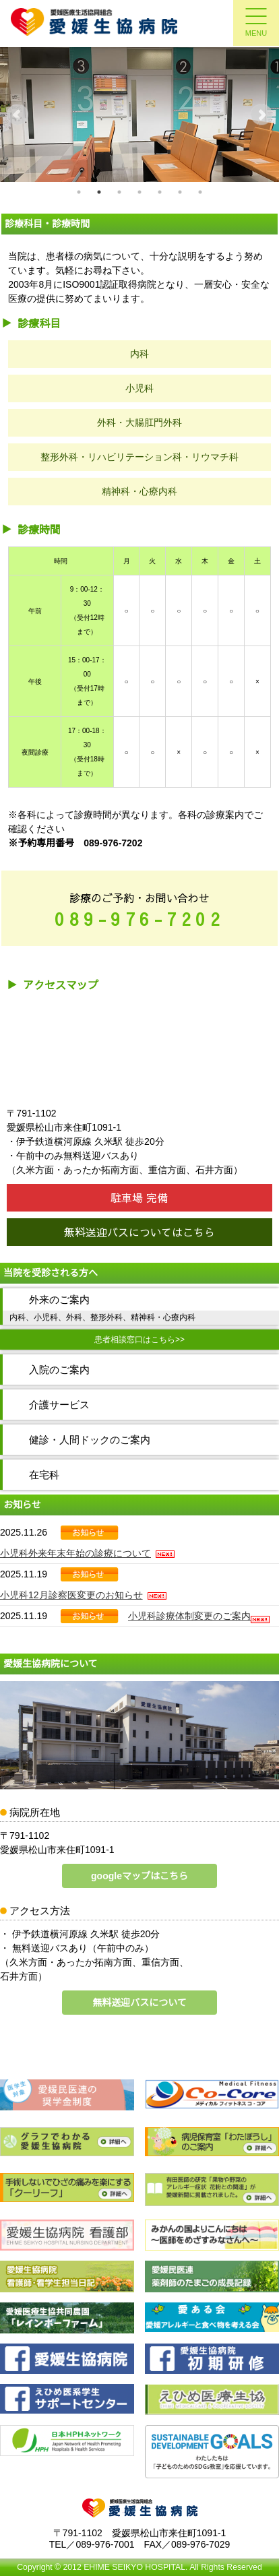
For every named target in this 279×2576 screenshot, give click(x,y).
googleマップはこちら (139, 1876)
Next (261, 114)
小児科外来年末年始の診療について (87, 1553)
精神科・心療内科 (139, 491)
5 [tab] (159, 192)
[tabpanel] (139, 114)
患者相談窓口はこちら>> (139, 1339)
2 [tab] (99, 192)
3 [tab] (119, 192)
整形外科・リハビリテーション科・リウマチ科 (139, 456)
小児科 (139, 388)
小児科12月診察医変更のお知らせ (83, 1595)
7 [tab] (200, 192)
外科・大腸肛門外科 (139, 422)
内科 (139, 353)
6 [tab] (180, 192)
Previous (17, 114)
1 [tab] (79, 192)
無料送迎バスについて (139, 2002)
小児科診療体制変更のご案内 (189, 1615)
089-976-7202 (139, 919)
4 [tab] (139, 192)
